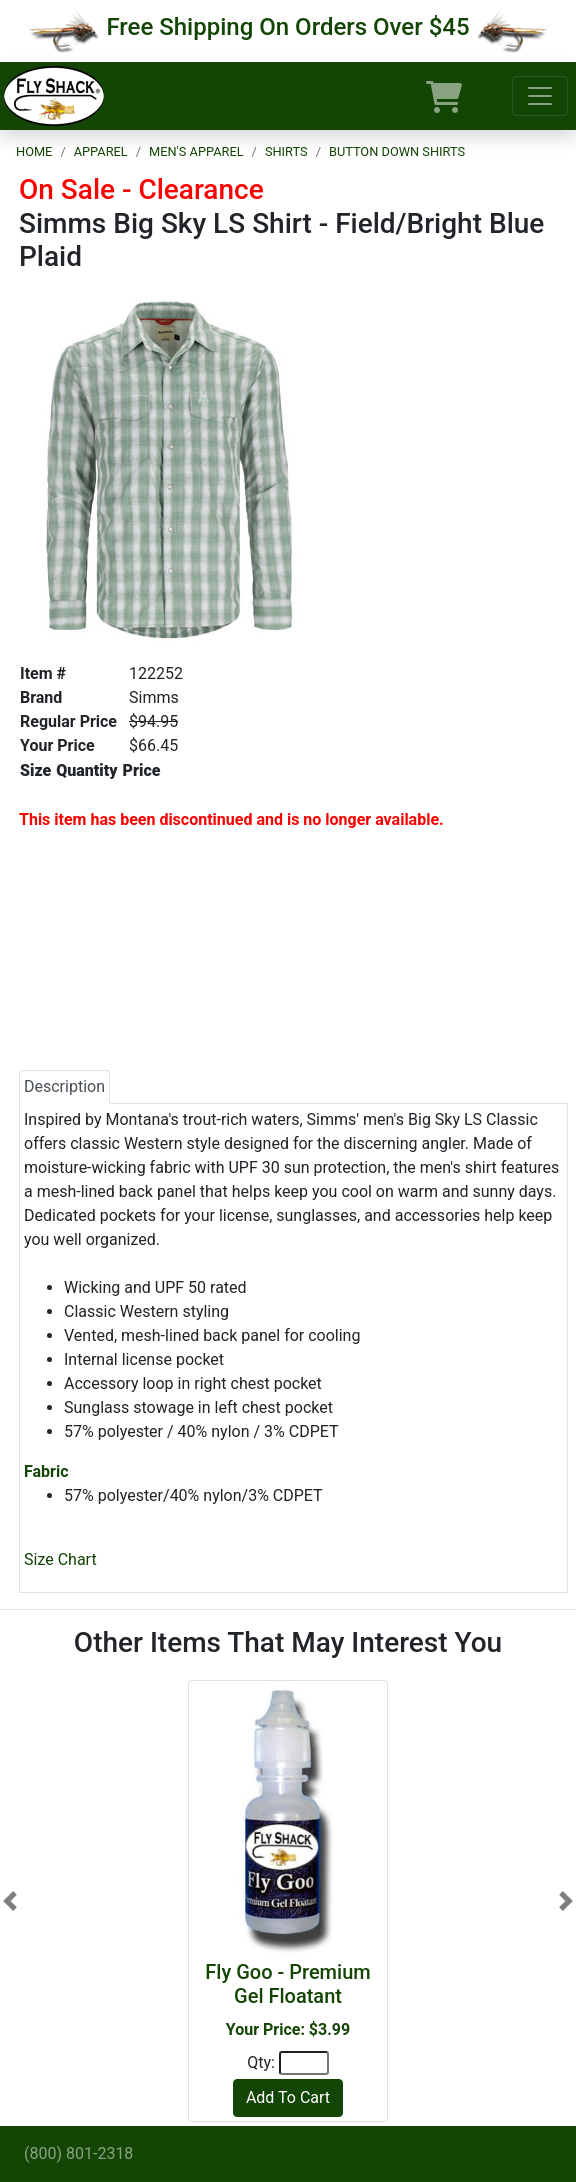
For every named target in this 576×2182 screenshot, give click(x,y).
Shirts (286, 151)
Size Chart (60, 1559)
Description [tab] (64, 1086)
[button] (10, 1901)
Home (34, 151)
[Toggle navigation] (540, 96)
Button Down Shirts (397, 151)
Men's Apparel (196, 151)
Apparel (101, 151)
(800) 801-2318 (78, 2153)
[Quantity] (304, 2063)
